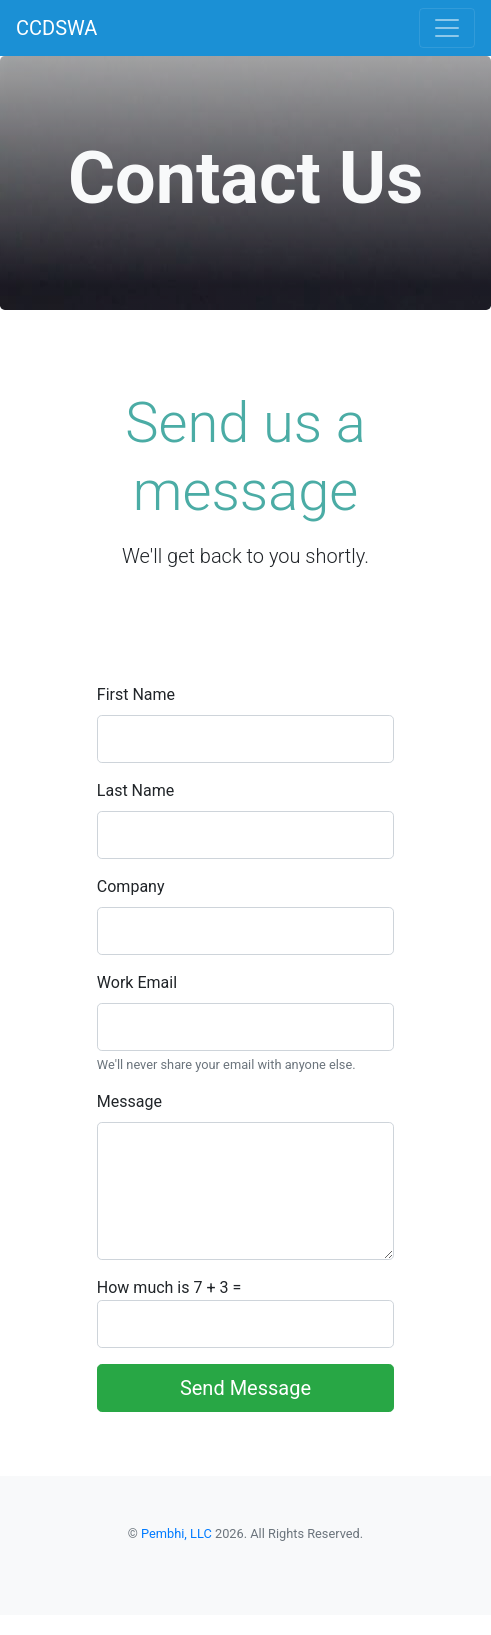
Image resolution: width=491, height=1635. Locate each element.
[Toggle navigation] (447, 28)
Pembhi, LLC (176, 1533)
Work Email (137, 982)
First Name (136, 694)
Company (131, 886)
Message (129, 1101)
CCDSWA (56, 28)
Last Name (135, 790)
